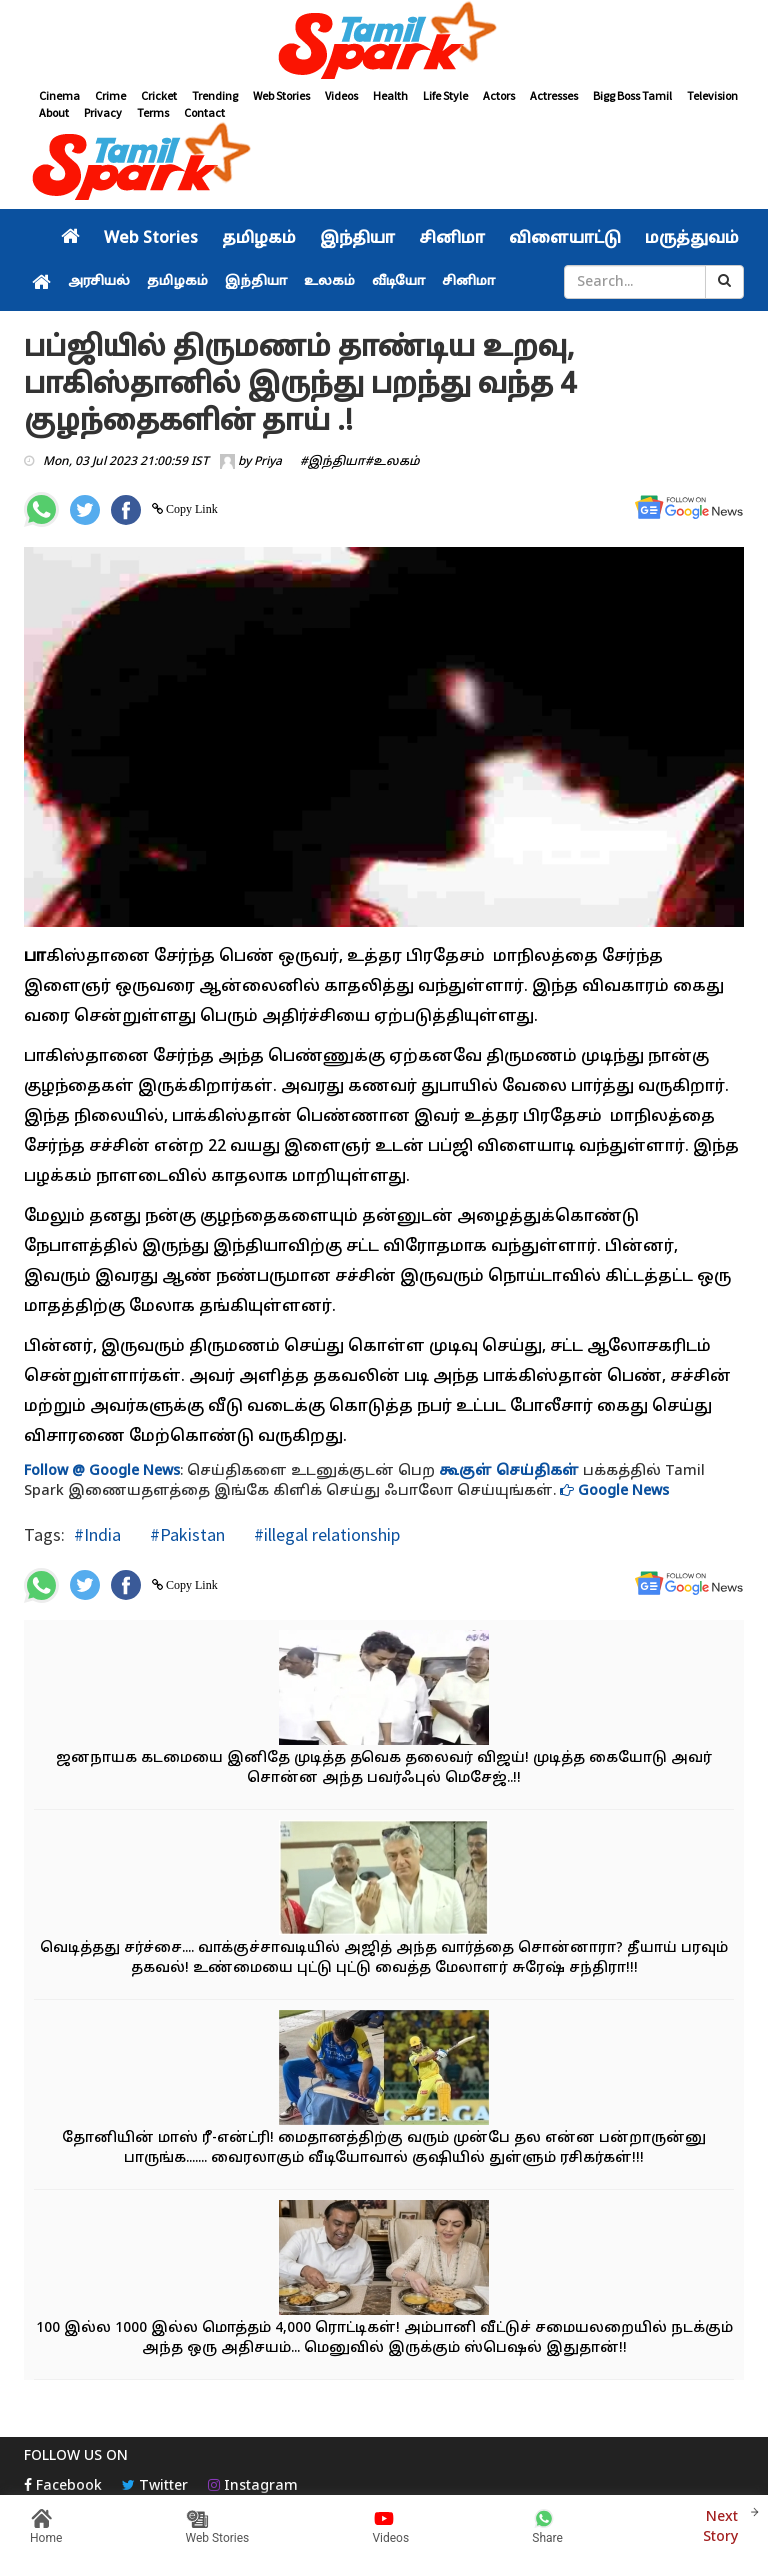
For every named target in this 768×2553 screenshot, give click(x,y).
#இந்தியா (332, 462)
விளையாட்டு (565, 239)
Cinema (59, 95)
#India (97, 1534)
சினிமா (452, 239)
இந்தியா (357, 239)
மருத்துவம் (692, 239)
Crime (110, 95)
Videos (341, 95)
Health (390, 95)
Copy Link (190, 509)
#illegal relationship (325, 1534)
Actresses (554, 95)
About (54, 112)
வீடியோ (398, 282)
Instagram (253, 2486)
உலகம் (329, 282)
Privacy (103, 112)
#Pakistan (185, 1534)
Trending (215, 95)
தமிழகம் (259, 239)
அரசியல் (99, 282)
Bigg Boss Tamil (632, 95)
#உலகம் (392, 462)
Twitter (155, 2486)
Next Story (720, 2524)
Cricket (159, 95)
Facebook (63, 2486)
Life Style (445, 95)
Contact (204, 112)
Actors (499, 95)
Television (712, 95)
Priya (268, 462)
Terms (153, 112)
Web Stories (281, 95)
